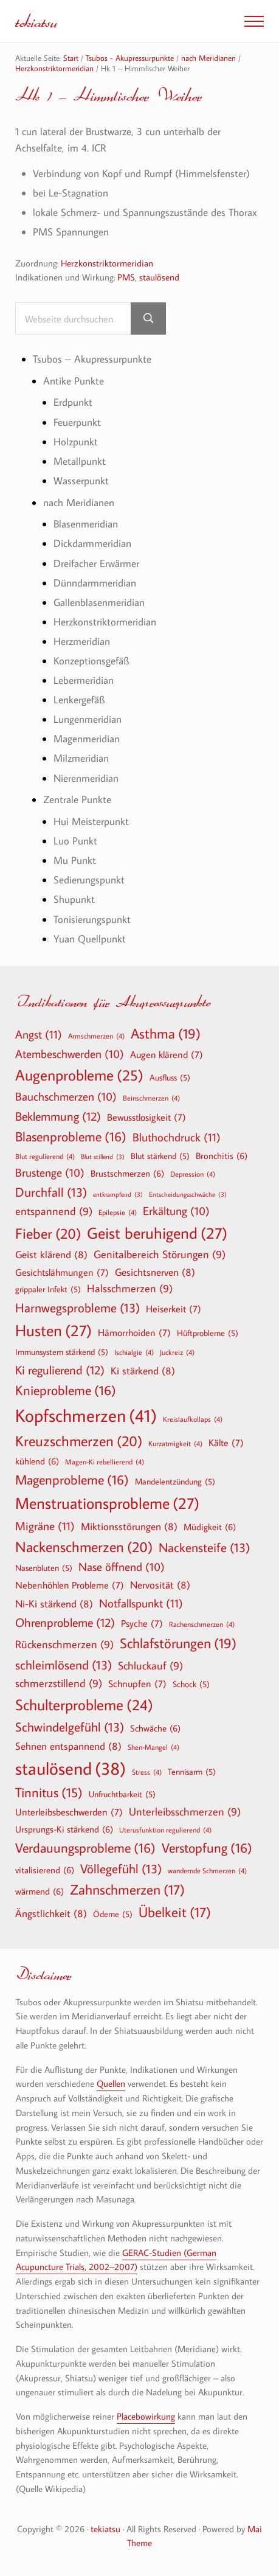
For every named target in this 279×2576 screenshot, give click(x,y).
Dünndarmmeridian (94, 582)
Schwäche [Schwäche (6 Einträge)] (155, 1728)
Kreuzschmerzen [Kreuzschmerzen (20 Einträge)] (78, 1440)
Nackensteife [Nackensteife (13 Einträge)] (204, 1547)
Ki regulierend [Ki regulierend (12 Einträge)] (60, 1369)
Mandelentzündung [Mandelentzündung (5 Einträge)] (175, 1481)
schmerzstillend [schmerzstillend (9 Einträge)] (58, 1684)
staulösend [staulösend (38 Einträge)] (70, 1768)
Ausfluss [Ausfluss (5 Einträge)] (170, 1077)
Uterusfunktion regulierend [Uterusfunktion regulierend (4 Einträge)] (165, 1829)
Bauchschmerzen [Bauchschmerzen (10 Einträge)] (66, 1097)
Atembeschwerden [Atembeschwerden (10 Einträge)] (69, 1054)
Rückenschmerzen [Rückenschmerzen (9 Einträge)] (64, 1645)
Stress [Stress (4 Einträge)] (147, 1772)
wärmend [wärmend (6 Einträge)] (39, 1891)
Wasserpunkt (81, 480)
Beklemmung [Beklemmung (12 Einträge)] (58, 1116)
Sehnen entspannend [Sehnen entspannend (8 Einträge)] (68, 1746)
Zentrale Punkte (77, 799)
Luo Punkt (75, 840)
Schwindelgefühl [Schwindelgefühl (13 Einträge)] (69, 1727)
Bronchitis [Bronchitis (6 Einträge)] (221, 1155)
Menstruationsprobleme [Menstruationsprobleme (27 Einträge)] (107, 1503)
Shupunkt (74, 899)
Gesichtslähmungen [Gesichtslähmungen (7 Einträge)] (62, 1272)
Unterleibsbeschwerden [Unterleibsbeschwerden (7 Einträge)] (69, 1812)
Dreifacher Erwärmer (96, 563)
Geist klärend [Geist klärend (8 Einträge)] (51, 1254)
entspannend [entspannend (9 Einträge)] (53, 1211)
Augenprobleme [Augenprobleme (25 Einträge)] (79, 1075)
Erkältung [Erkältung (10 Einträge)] (176, 1211)
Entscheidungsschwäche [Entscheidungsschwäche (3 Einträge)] (188, 1194)
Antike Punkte (73, 380)
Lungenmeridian (87, 718)
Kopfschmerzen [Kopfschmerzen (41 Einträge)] (86, 1415)
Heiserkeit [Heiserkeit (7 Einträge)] (173, 1309)
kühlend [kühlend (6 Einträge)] (37, 1460)
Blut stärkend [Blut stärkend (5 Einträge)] (160, 1156)
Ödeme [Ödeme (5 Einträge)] (113, 1914)
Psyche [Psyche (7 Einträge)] (142, 1623)
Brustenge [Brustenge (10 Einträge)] (49, 1173)
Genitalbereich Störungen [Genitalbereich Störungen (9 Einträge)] (160, 1255)
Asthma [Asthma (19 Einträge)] (166, 1033)
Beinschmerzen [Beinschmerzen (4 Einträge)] (151, 1097)
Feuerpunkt (77, 422)
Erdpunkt (72, 401)
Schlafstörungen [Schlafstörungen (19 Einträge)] (178, 1643)
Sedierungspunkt (89, 879)
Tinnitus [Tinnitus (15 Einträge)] (49, 1792)
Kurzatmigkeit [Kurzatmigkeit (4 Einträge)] (175, 1443)
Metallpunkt (79, 460)
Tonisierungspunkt (92, 919)
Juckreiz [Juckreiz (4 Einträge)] (177, 1352)
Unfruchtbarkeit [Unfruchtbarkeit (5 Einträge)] (122, 1794)
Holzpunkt (75, 441)
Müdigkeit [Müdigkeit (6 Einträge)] (210, 1526)
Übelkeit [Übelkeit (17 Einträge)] (175, 1912)
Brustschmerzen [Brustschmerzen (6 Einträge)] (127, 1173)
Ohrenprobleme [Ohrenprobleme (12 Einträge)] (65, 1622)
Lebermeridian (83, 680)
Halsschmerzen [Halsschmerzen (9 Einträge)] (130, 1289)
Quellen (111, 2083)
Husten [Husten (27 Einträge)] (53, 1330)
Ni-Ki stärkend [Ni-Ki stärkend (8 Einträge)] (54, 1603)
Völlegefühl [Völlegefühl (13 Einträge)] (121, 1869)
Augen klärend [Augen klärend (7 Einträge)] (166, 1054)
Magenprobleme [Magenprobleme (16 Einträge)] (72, 1480)
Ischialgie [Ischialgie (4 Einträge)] (134, 1352)
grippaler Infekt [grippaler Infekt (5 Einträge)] (48, 1289)
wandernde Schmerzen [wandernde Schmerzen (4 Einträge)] (207, 1870)
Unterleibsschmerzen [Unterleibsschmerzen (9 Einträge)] (185, 1812)
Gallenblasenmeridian (99, 602)
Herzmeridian (81, 641)
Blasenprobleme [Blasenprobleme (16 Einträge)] (70, 1136)
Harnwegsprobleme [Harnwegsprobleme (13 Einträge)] (77, 1308)
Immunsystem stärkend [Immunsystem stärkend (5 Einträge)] (61, 1352)
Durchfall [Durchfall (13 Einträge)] (51, 1192)
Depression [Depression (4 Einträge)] (192, 1174)
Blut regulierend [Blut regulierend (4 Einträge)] (45, 1156)
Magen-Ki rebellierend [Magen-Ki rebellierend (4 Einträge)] (104, 1461)
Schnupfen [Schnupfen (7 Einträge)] (137, 1683)
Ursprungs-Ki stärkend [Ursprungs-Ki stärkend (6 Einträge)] (64, 1829)
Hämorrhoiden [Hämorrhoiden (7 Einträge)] (134, 1332)
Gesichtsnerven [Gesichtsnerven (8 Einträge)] (155, 1272)
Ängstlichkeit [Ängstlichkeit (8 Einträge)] (51, 1913)
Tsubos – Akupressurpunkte (92, 358)
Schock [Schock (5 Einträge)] (191, 1684)
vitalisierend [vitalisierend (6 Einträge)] (44, 1869)
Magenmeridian (86, 738)
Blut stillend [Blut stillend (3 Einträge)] (103, 1157)
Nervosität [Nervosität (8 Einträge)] (160, 1584)
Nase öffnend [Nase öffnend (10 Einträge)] (121, 1567)
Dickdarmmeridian (92, 543)
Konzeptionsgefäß (91, 660)
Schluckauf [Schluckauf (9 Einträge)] (150, 1666)
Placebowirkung (146, 2416)
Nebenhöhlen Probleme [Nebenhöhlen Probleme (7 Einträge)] (69, 1585)
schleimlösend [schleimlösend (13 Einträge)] (63, 1665)
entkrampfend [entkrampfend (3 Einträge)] (118, 1194)
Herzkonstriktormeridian (107, 263)
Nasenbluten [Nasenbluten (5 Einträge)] (43, 1568)
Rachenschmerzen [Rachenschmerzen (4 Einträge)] (202, 1624)
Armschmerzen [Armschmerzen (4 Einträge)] (96, 1035)
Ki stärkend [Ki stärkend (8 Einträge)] (143, 1370)
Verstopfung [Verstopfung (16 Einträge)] (207, 1848)
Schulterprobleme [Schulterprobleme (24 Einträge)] (84, 1705)
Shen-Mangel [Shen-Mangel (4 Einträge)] (153, 1747)
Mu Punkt (74, 860)
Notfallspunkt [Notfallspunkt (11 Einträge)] (141, 1602)
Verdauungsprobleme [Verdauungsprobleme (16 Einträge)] (85, 1848)
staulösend (159, 277)
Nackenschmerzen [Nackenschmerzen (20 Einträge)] (84, 1546)
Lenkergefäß (79, 699)
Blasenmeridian (85, 523)
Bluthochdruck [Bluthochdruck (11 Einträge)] (177, 1136)
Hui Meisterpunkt (91, 821)
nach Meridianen (78, 502)
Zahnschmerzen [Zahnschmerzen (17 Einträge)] (127, 1890)
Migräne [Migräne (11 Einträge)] (45, 1525)
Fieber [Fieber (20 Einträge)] (48, 1233)
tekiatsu (36, 21)
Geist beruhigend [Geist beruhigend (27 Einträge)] (157, 1233)
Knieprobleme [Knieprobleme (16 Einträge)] (65, 1390)
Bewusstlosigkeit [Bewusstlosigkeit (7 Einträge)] (146, 1117)
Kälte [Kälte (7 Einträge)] (226, 1442)
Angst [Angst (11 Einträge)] (38, 1034)
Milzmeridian (81, 757)
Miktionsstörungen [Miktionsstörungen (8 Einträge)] (129, 1526)
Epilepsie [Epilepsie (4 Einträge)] (117, 1212)
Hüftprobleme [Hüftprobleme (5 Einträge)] (207, 1333)
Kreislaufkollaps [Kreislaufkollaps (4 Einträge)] (192, 1419)
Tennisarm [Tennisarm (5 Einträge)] (192, 1771)
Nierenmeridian (86, 777)
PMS (126, 277)
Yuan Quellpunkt (89, 938)
